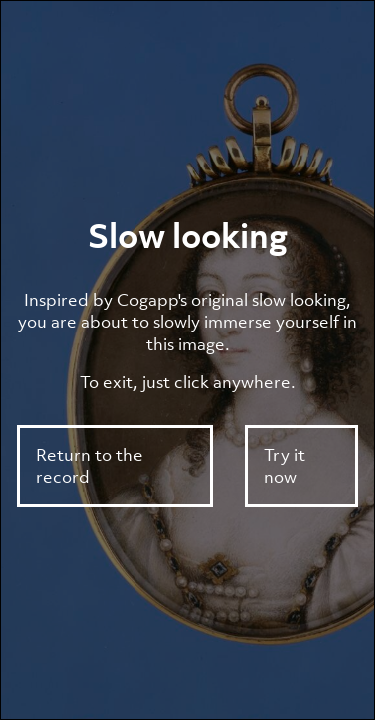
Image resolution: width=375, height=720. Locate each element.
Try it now (284, 466)
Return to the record (89, 466)
